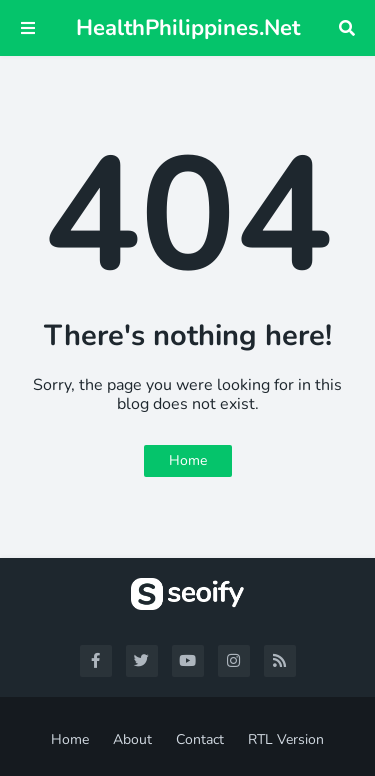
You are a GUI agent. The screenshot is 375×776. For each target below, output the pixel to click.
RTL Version (286, 739)
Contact (200, 739)
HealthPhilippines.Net (188, 28)
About (132, 739)
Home (188, 460)
